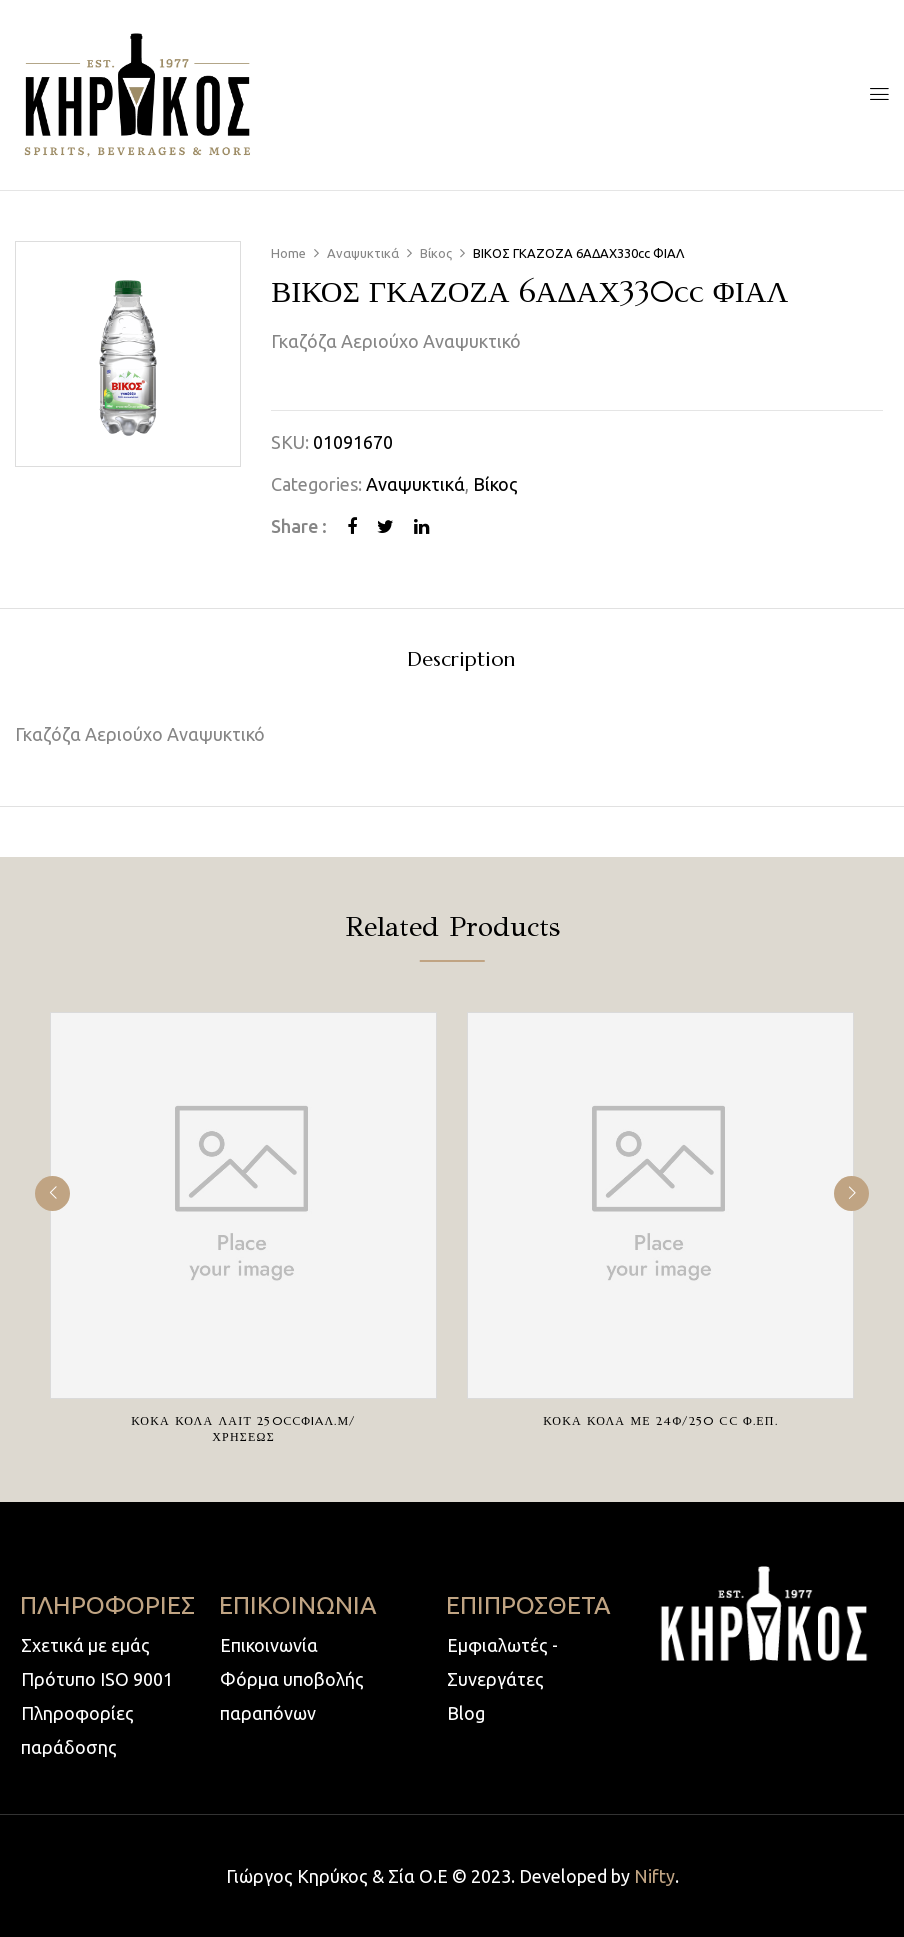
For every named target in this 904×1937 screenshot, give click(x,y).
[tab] (461, 662)
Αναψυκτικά (363, 253)
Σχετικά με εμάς (85, 1645)
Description (461, 660)
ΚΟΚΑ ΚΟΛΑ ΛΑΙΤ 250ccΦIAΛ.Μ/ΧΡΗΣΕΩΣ (243, 1428)
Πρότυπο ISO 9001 (97, 1679)
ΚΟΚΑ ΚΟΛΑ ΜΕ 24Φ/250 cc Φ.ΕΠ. (660, 1420)
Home (288, 253)
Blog (466, 1713)
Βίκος (436, 253)
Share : (299, 526)
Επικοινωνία (269, 1645)
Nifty (654, 1876)
